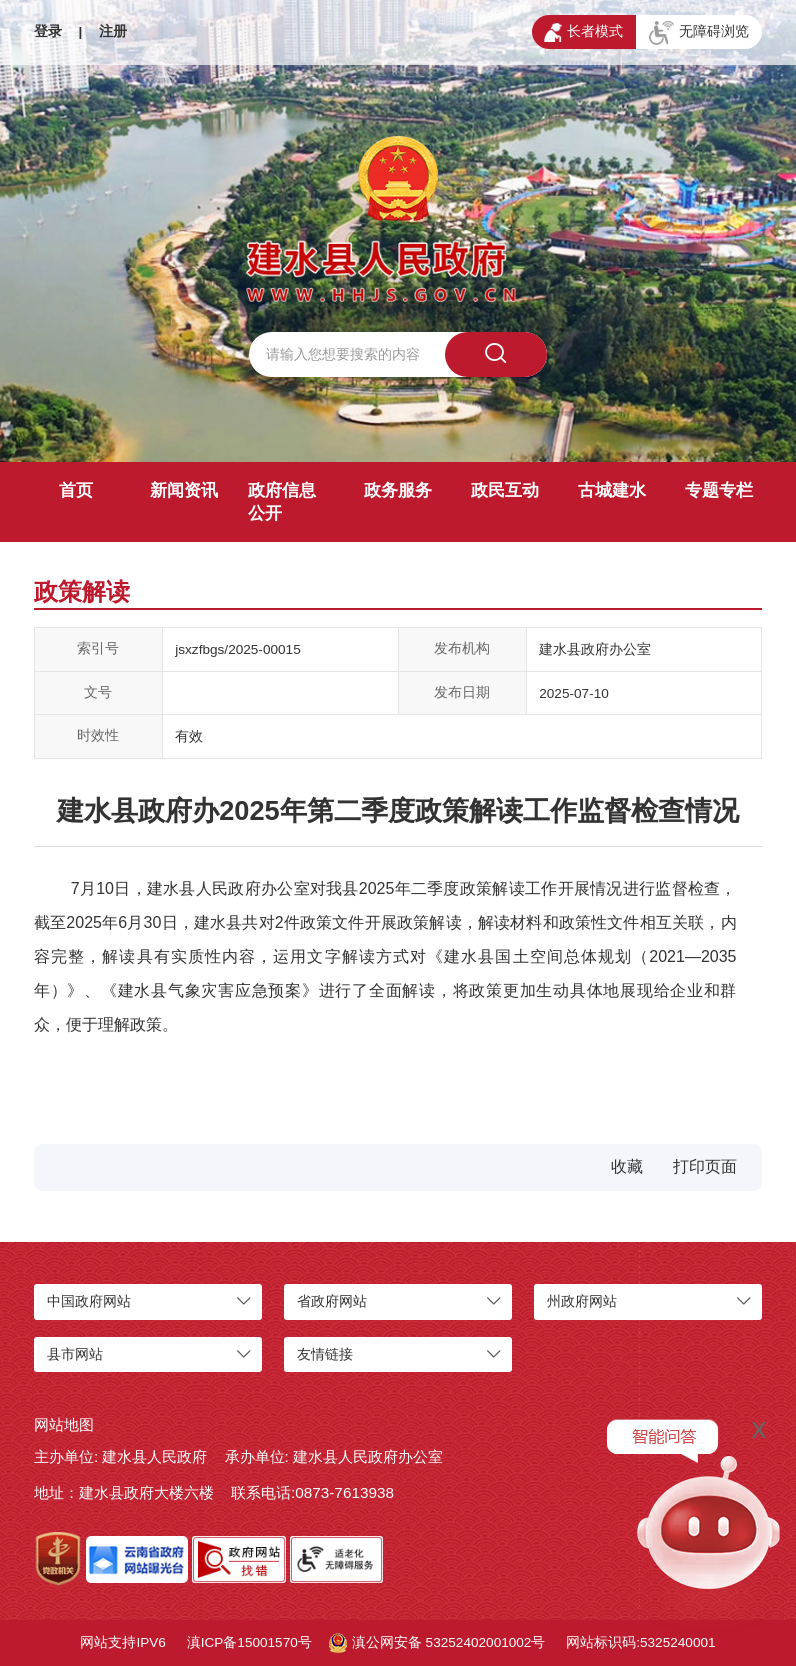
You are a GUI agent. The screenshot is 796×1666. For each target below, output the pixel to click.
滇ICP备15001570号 (249, 1642)
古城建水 (612, 490)
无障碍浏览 (699, 33)
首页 (76, 490)
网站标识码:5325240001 (640, 1642)
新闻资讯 (184, 490)
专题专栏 (719, 490)
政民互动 (505, 490)
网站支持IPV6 (122, 1642)
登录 (48, 31)
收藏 (627, 1166)
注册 (113, 31)
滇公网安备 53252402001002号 (437, 1643)
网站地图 (64, 1424)
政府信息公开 (282, 502)
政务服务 (398, 490)
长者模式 (583, 33)
